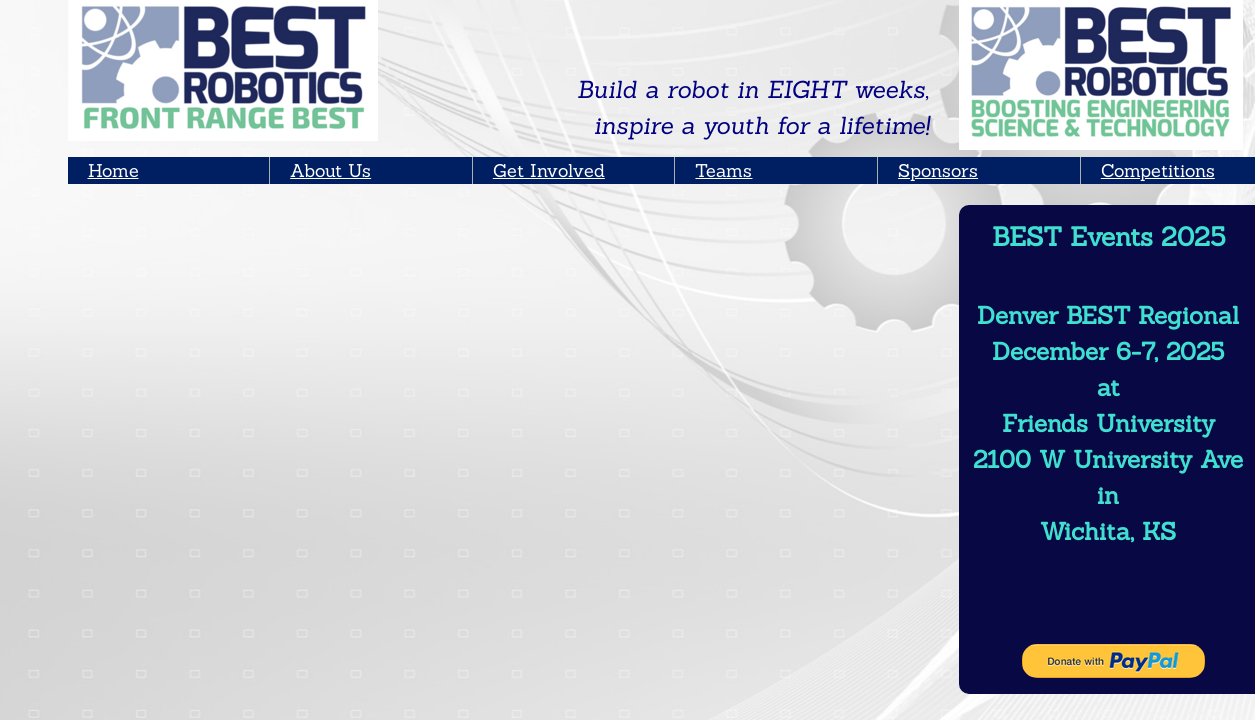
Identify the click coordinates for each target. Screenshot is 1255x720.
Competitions (1158, 170)
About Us (330, 170)
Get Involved (549, 170)
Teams (723, 170)
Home (113, 170)
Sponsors (938, 170)
